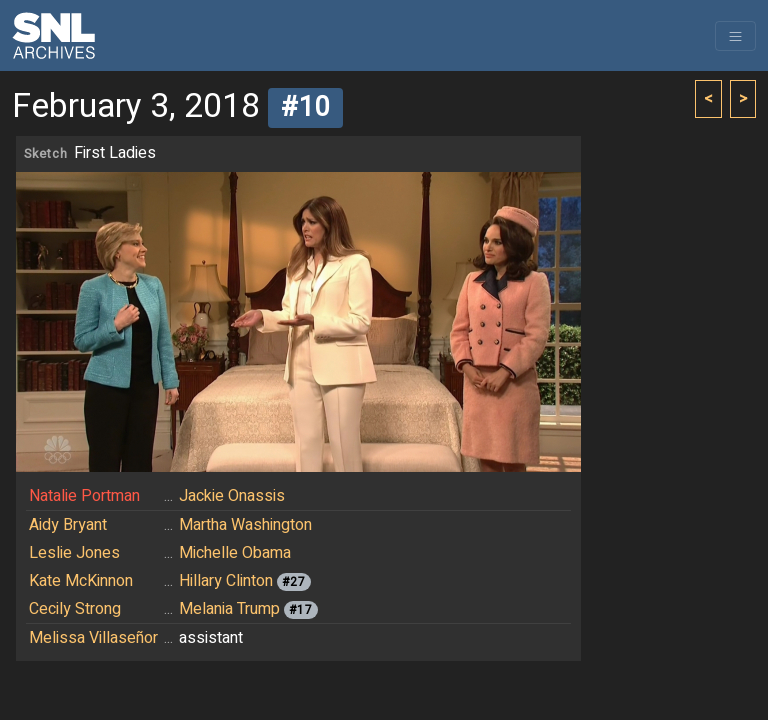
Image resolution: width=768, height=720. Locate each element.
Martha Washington (245, 525)
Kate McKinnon (81, 581)
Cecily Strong (75, 609)
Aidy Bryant (68, 525)
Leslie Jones (74, 553)
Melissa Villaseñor (93, 638)
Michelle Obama (235, 553)
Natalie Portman (84, 496)
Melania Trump (229, 609)
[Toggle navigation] (735, 36)
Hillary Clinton (226, 581)
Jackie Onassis (232, 496)
